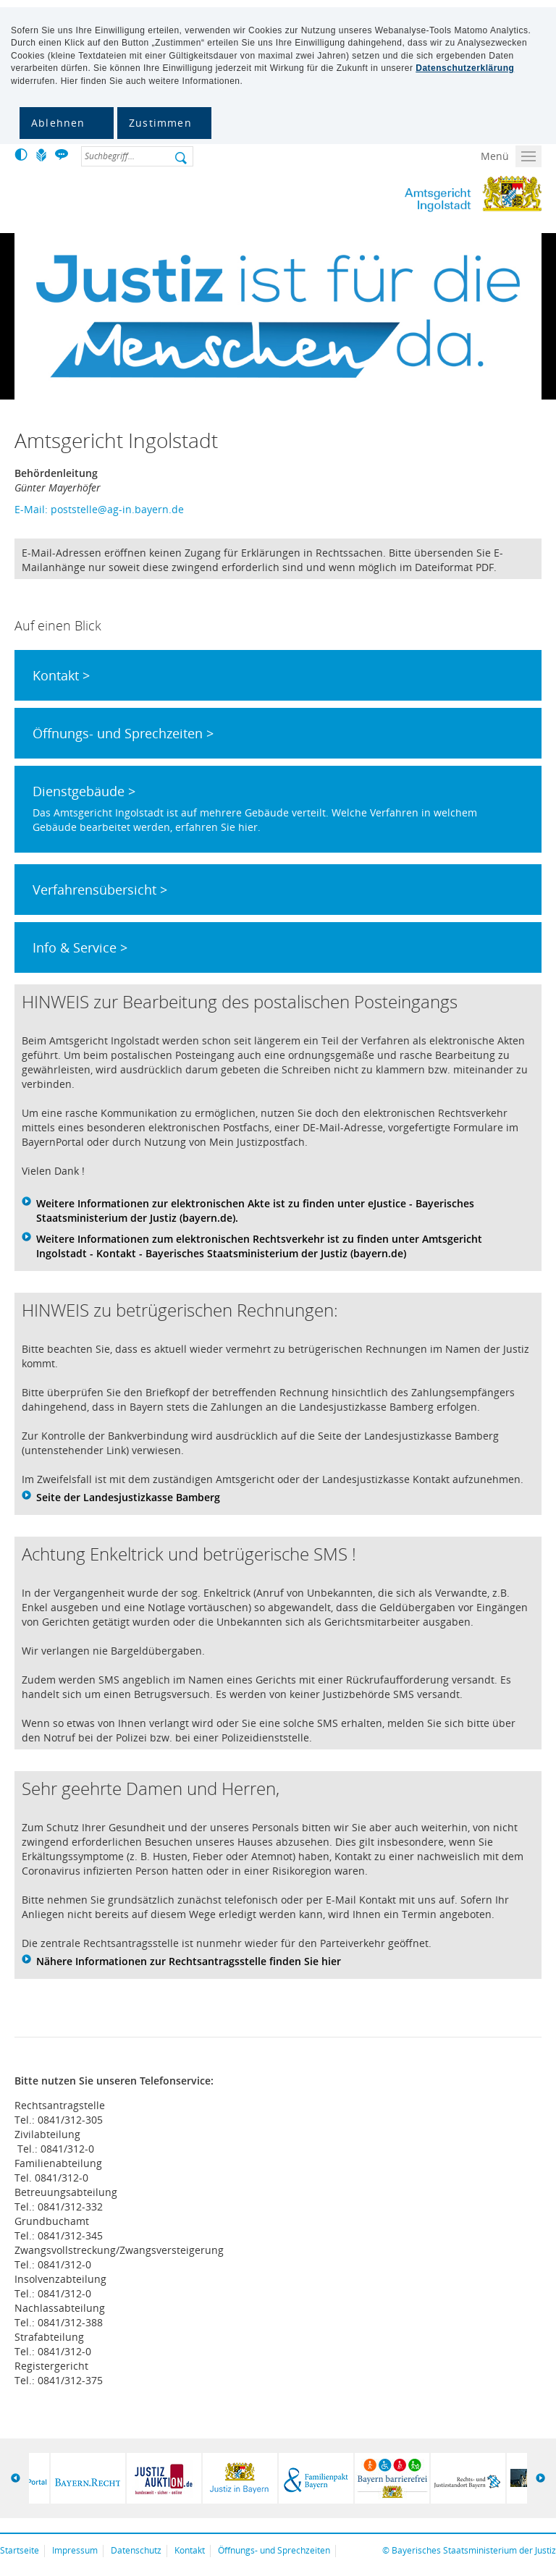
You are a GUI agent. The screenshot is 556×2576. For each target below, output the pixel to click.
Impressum (75, 2550)
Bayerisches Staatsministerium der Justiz (474, 2550)
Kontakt (189, 2550)
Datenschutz (136, 2550)
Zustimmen (160, 123)
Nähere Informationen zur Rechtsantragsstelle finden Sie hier (188, 1961)
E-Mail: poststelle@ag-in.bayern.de (99, 509)
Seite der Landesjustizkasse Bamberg (128, 1497)
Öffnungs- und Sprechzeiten (274, 2550)
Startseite (19, 2550)
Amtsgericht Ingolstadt (415, 194)
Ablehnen (58, 123)
